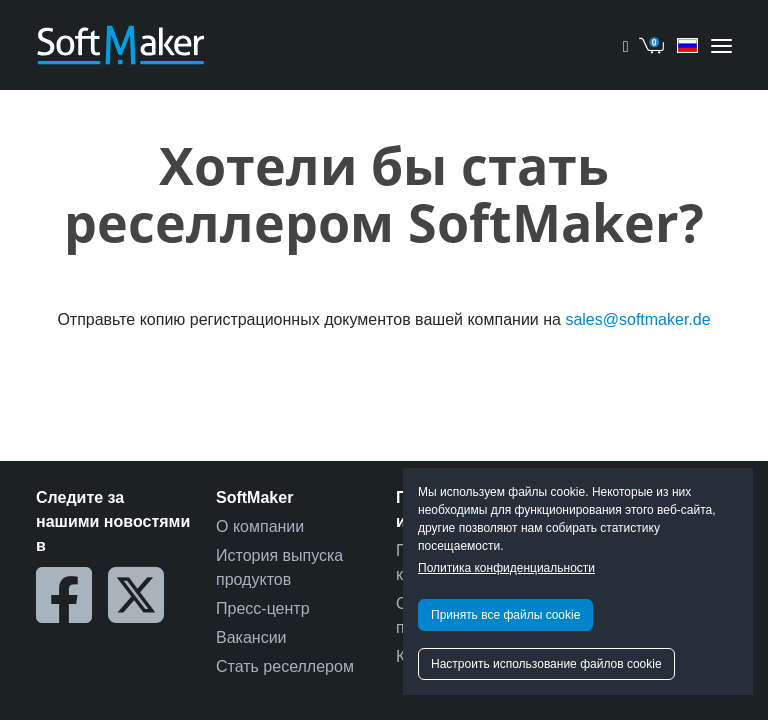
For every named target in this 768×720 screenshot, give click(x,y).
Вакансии (251, 637)
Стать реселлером (285, 666)
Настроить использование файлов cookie (546, 664)
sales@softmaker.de (637, 319)
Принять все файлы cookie (505, 615)
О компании (260, 526)
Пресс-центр (263, 608)
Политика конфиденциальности (506, 568)
